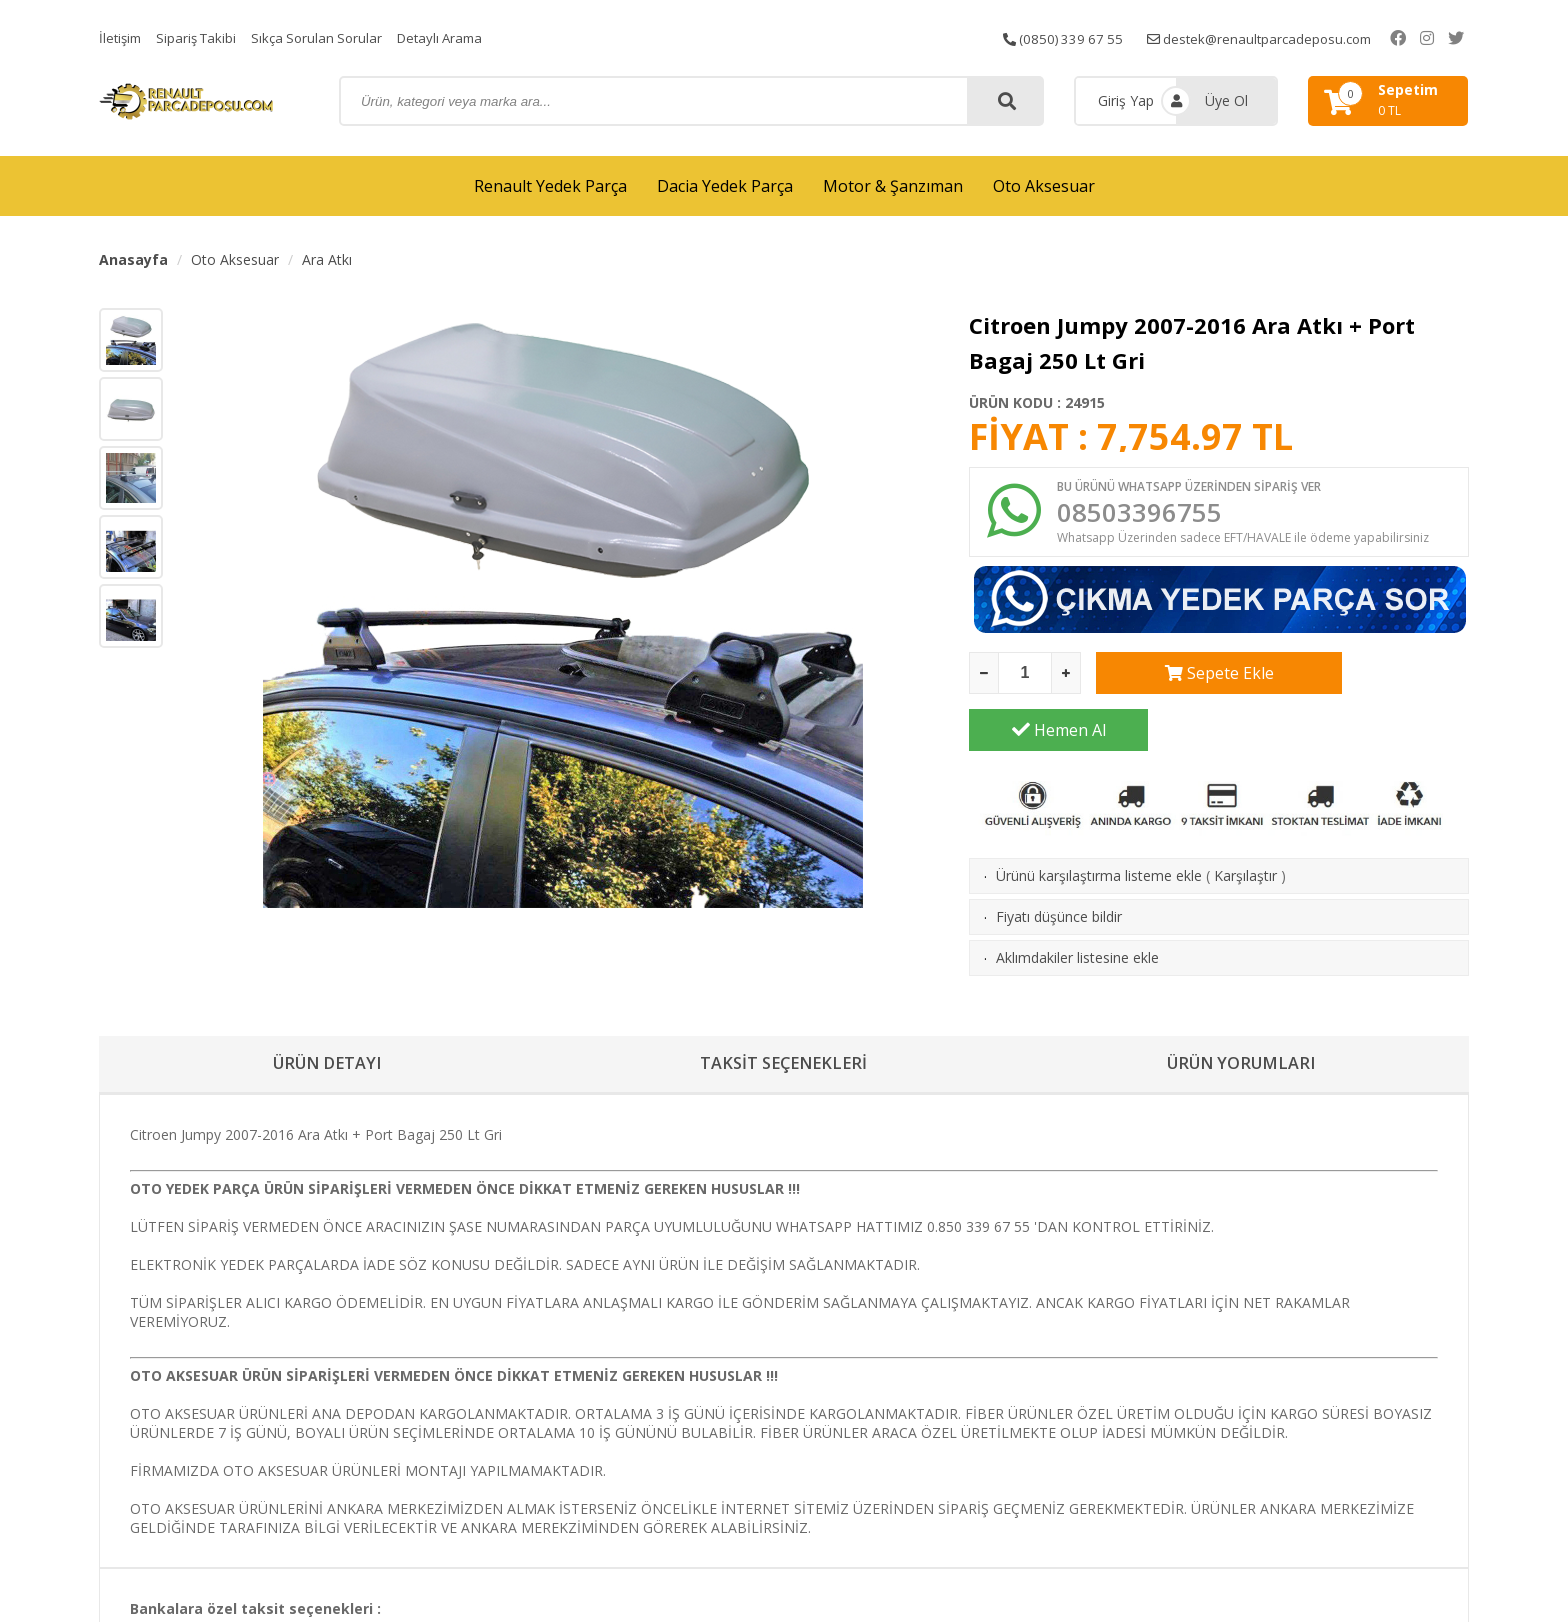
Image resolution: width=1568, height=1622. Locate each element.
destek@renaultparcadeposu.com (1283, 37)
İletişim (122, 37)
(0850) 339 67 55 (1078, 37)
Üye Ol (1226, 100)
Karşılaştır (1245, 825)
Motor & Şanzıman (893, 186)
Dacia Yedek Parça (725, 186)
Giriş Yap (1126, 100)
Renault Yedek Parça (550, 186)
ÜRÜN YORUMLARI (1241, 1016)
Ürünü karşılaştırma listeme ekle (1099, 825)
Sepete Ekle (1185, 680)
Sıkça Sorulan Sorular (327, 37)
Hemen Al (1380, 680)
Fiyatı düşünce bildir (1059, 866)
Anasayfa (133, 259)
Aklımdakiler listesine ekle (1077, 907)
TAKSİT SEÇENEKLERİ (783, 1016)
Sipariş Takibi (202, 37)
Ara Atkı (327, 259)
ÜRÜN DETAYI (327, 1016)
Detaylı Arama (456, 37)
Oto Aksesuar (1044, 186)
